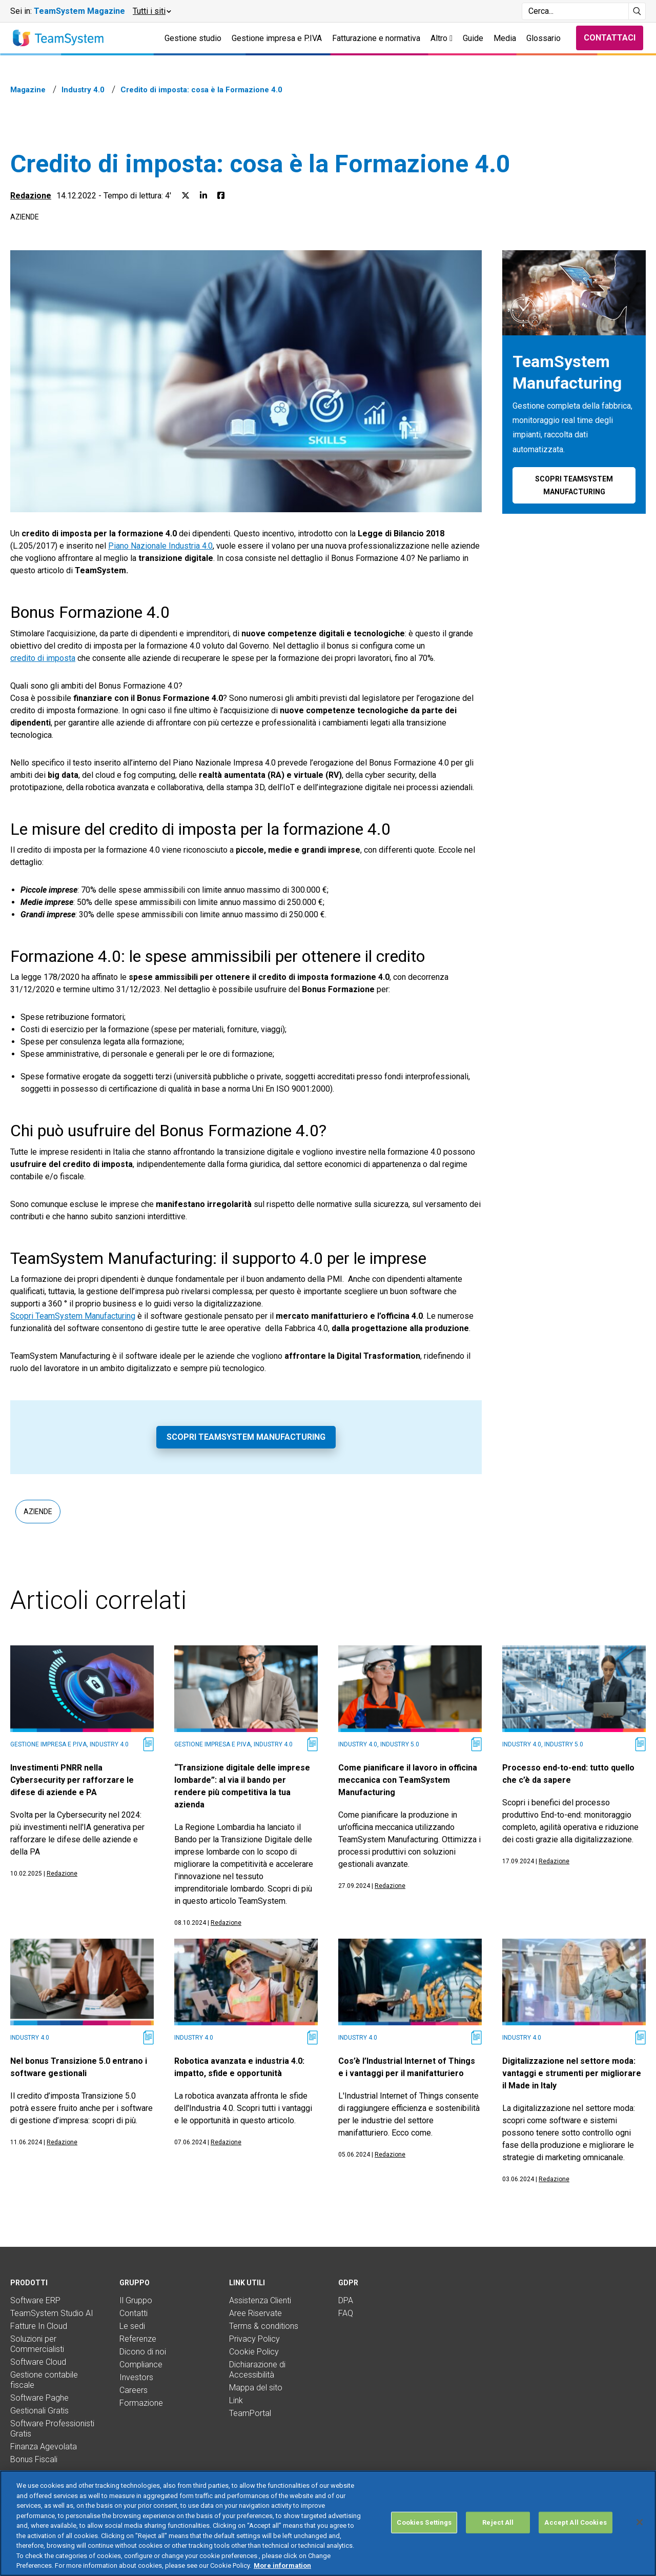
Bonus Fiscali (33, 2459)
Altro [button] (441, 38)
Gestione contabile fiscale (44, 2380)
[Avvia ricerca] (637, 11)
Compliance (140, 2364)
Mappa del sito (255, 2387)
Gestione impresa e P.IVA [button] (277, 38)
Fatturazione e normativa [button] (376, 38)
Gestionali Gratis (39, 2411)
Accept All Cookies (575, 2522)
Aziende (24, 217)
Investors (136, 2377)
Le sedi (132, 2326)
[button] (151, 11)
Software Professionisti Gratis (52, 2429)
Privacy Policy (254, 2339)
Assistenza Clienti (260, 2300)
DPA (345, 2300)
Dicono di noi (142, 2352)
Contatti (133, 2313)
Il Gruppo (135, 2300)
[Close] (639, 2522)
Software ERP (35, 2300)
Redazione (30, 195)
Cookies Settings (424, 2522)
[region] (328, 2523)
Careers (133, 2390)
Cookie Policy (254, 2352)
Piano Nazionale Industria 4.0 (160, 546)
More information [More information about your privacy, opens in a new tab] (282, 2565)
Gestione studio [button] (193, 38)
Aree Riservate (255, 2313)
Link (236, 2400)
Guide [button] (473, 38)
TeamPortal (250, 2413)
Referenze (137, 2339)
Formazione (141, 2403)
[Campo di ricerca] (575, 11)
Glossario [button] (543, 38)
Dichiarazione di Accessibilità (257, 2370)
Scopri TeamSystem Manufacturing (72, 1316)
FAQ (345, 2313)
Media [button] (505, 38)
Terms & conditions (263, 2326)
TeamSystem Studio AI (51, 2313)
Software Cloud (38, 2362)
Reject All (498, 2522)
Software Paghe (39, 2398)
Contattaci (610, 38)
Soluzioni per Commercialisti (37, 2344)
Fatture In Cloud (38, 2326)
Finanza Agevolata (43, 2446)
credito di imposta (42, 658)
